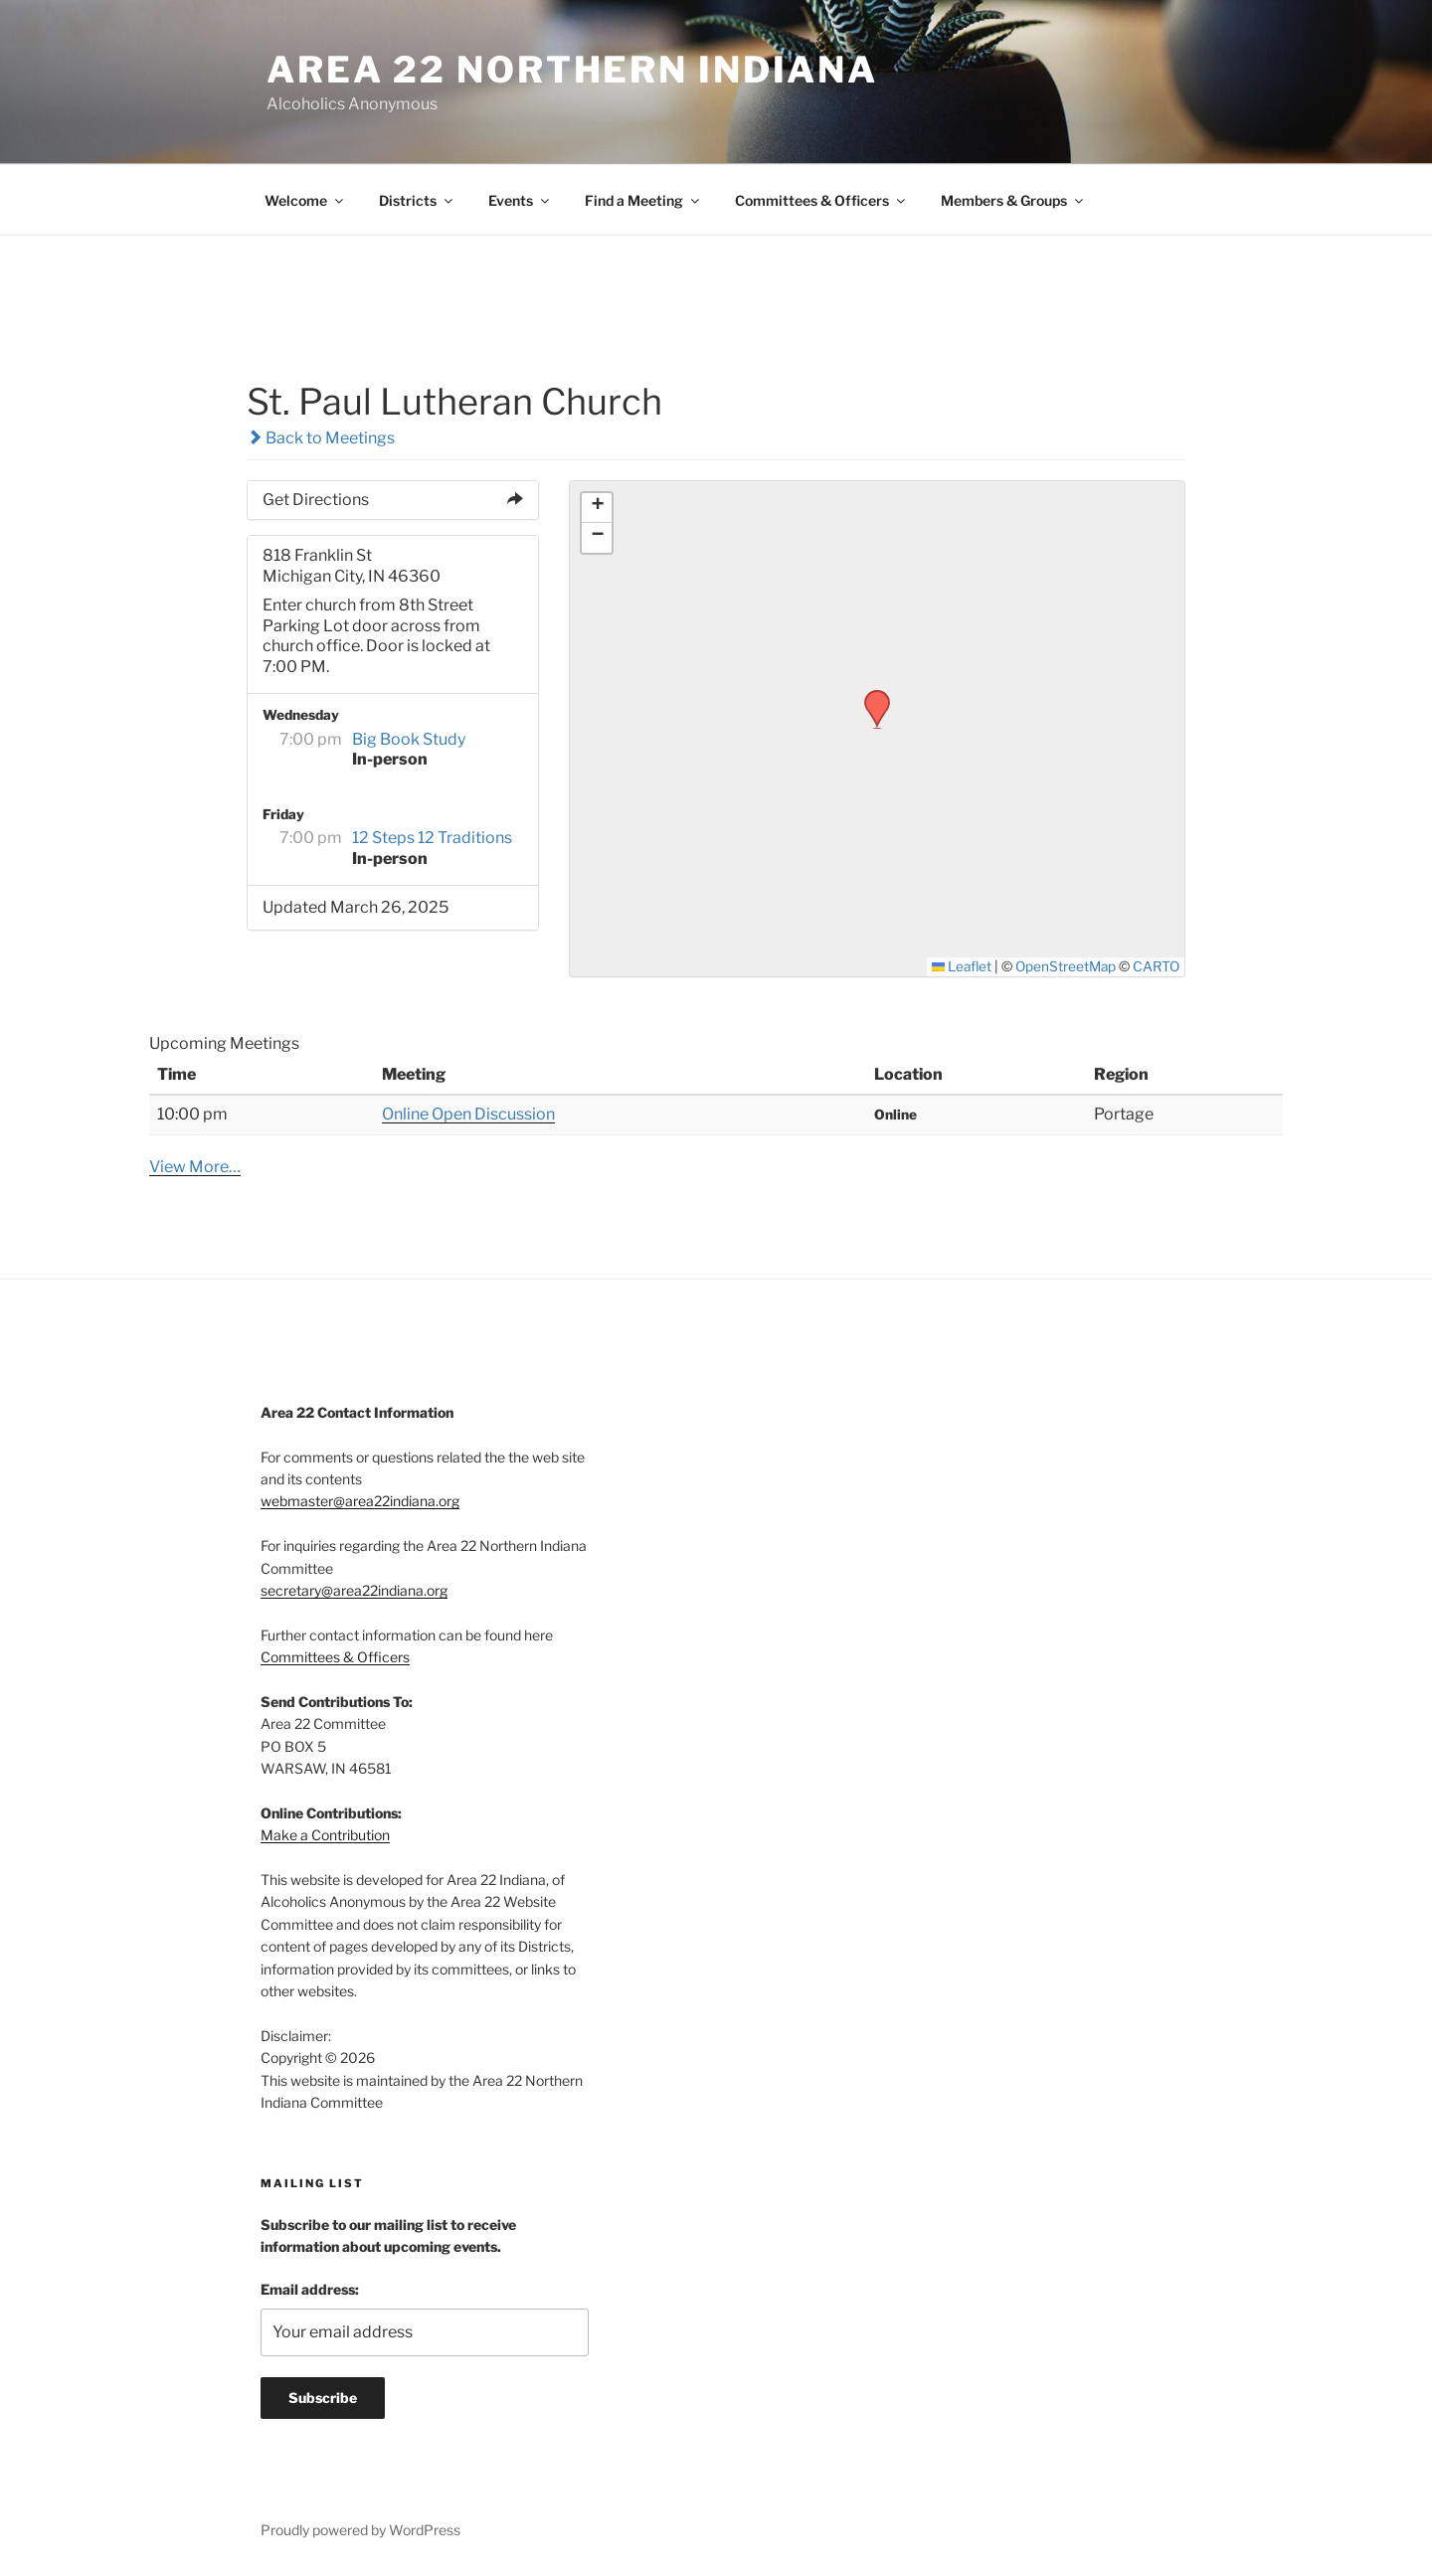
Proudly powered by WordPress (360, 2529)
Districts (417, 200)
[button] (870, 696)
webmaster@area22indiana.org (360, 1500)
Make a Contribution (325, 1834)
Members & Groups (1013, 200)
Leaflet (962, 966)
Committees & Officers (821, 200)
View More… (195, 1166)
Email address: (310, 2289)
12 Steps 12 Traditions (432, 837)
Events (520, 200)
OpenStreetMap (1065, 966)
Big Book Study (408, 739)
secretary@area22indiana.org (354, 1590)
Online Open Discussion (468, 1114)
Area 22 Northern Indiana (572, 69)
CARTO (1156, 966)
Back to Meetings (321, 438)
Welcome (305, 200)
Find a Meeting (643, 200)
